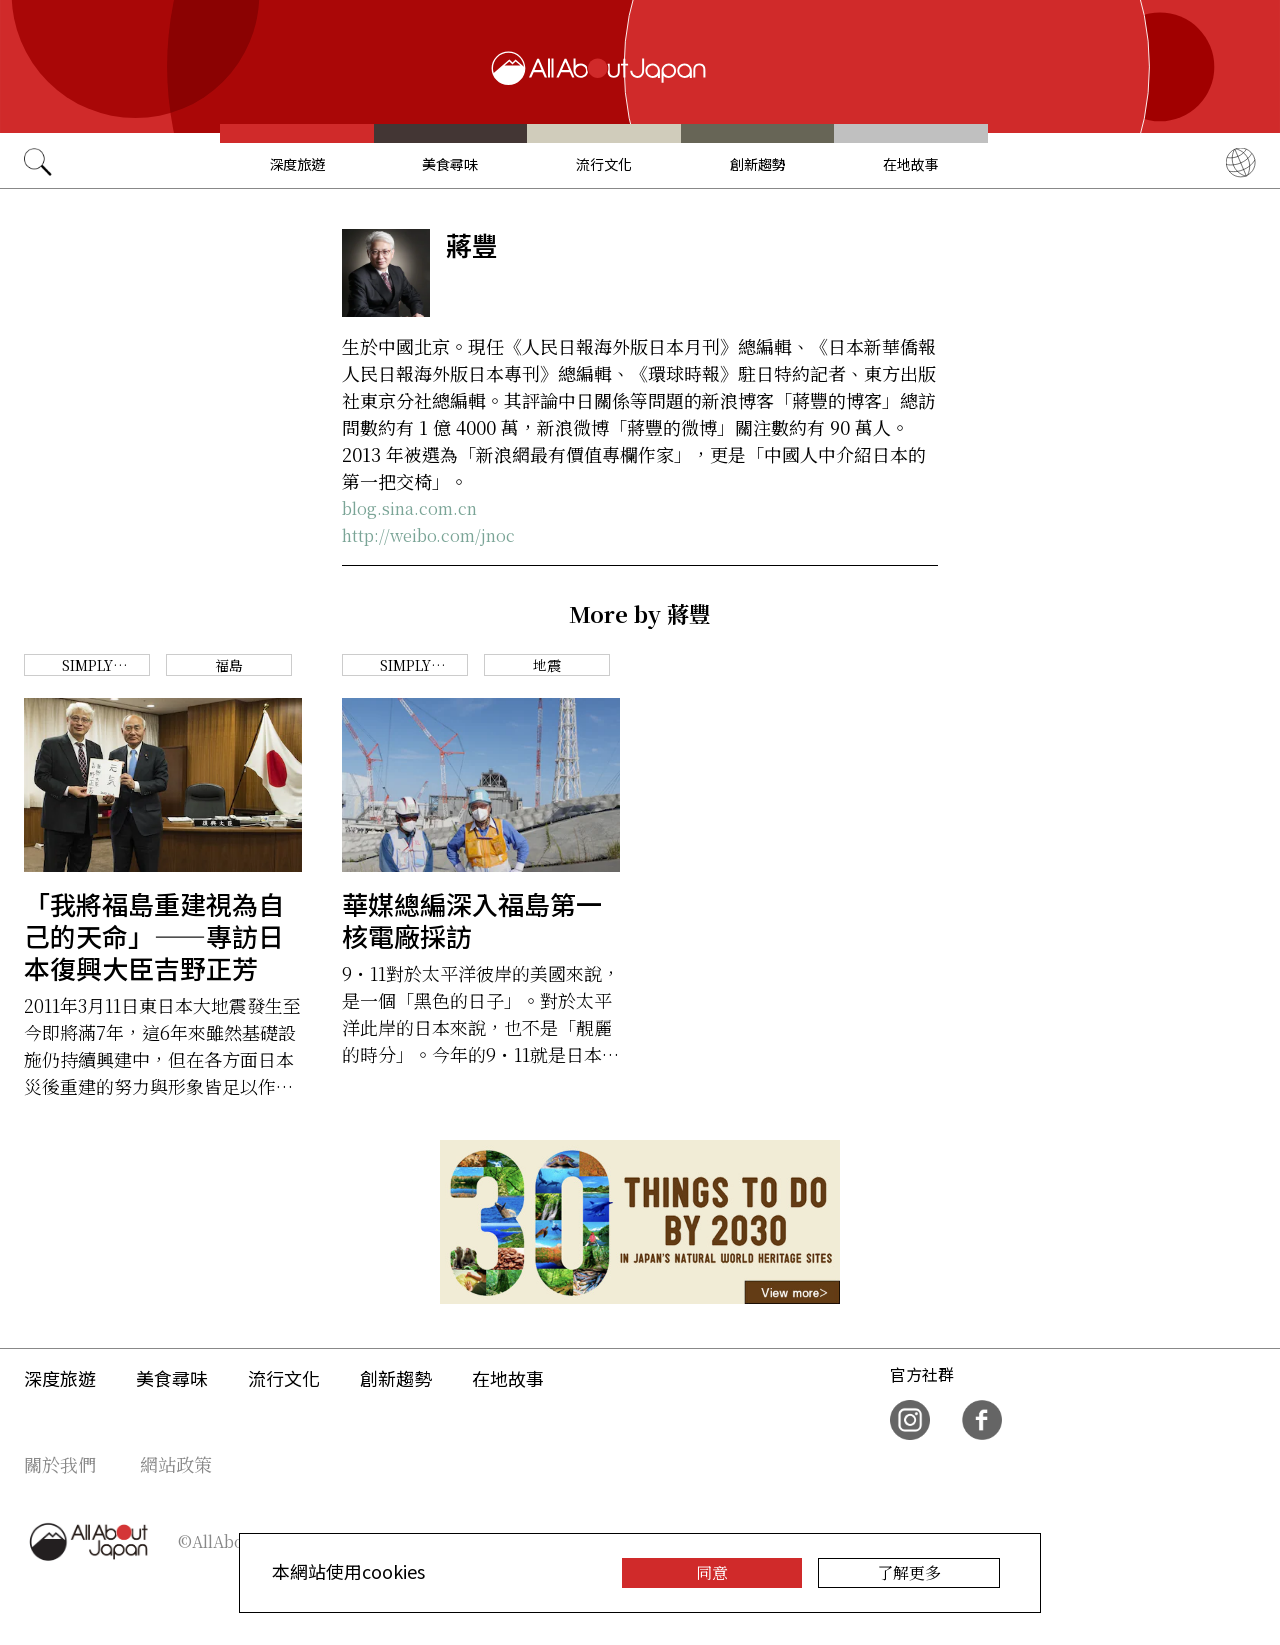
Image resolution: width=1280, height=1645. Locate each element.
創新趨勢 (758, 164)
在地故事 (911, 164)
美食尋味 (450, 164)
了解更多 (909, 1572)
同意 (712, 1572)
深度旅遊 (297, 164)
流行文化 (604, 164)
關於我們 (60, 1464)
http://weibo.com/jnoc (428, 535)
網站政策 (176, 1464)
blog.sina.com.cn (409, 508)
